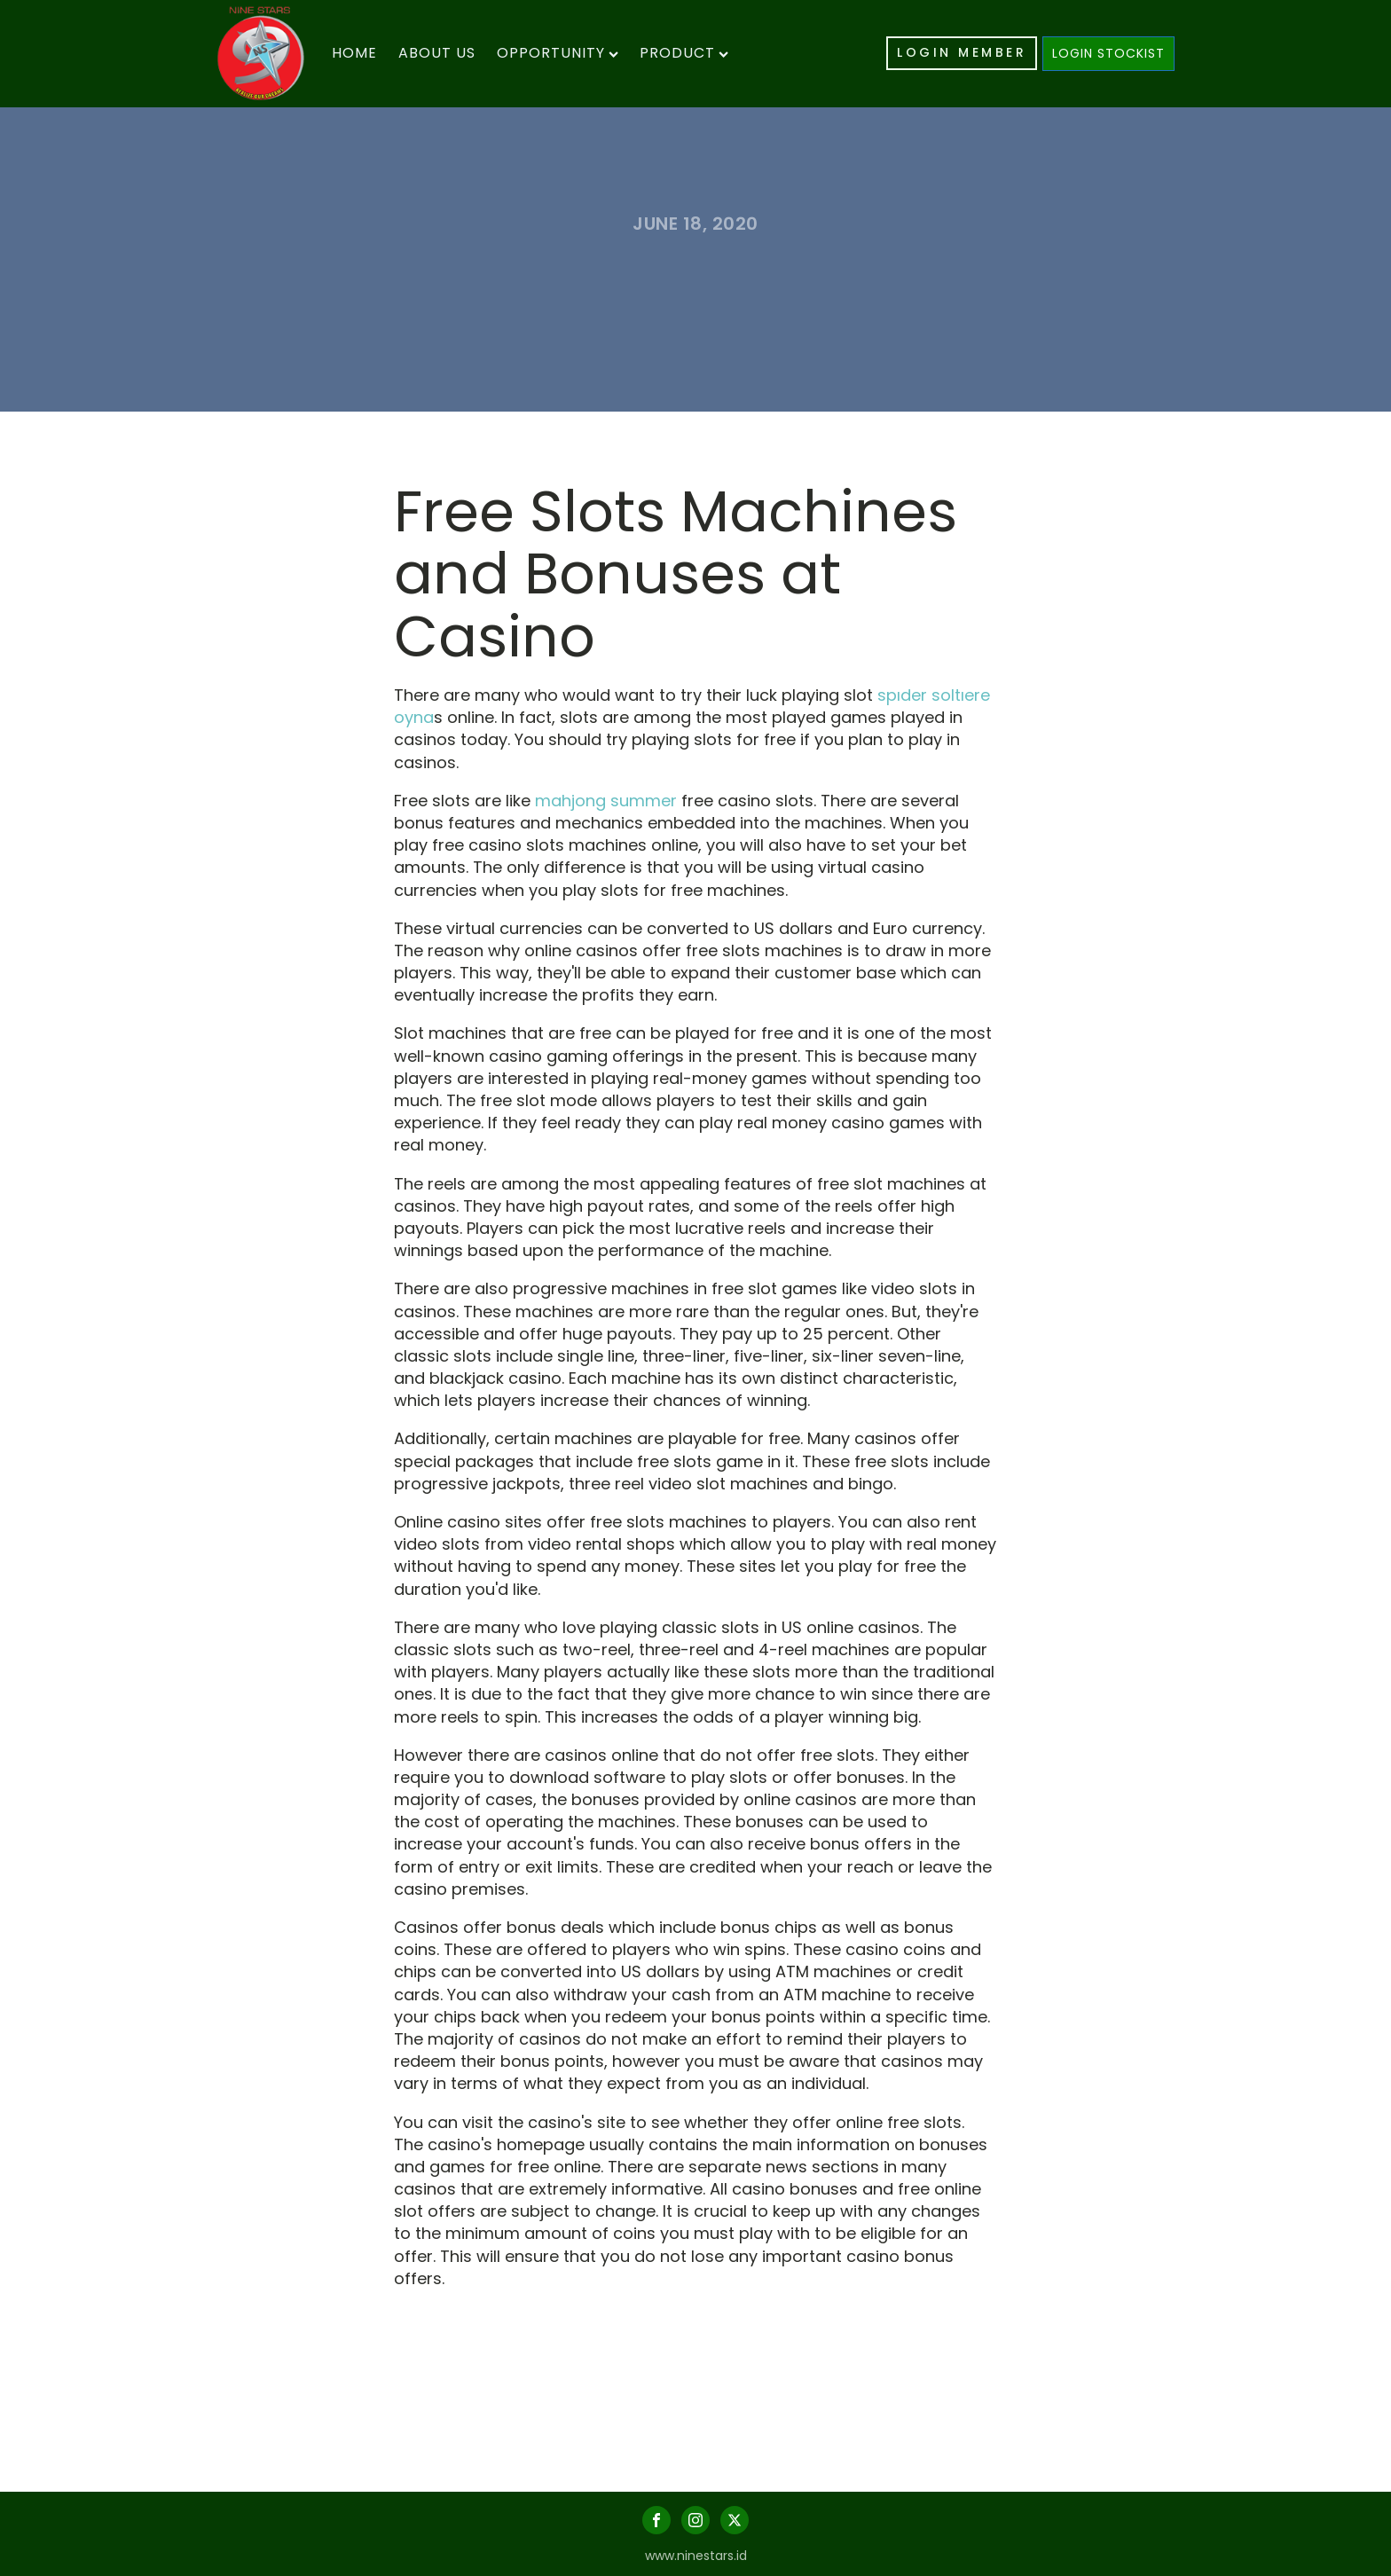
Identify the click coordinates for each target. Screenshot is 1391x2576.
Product (684, 53)
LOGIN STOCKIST (1108, 53)
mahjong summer (606, 800)
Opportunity (557, 53)
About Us (436, 53)
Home (354, 53)
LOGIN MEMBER (961, 52)
